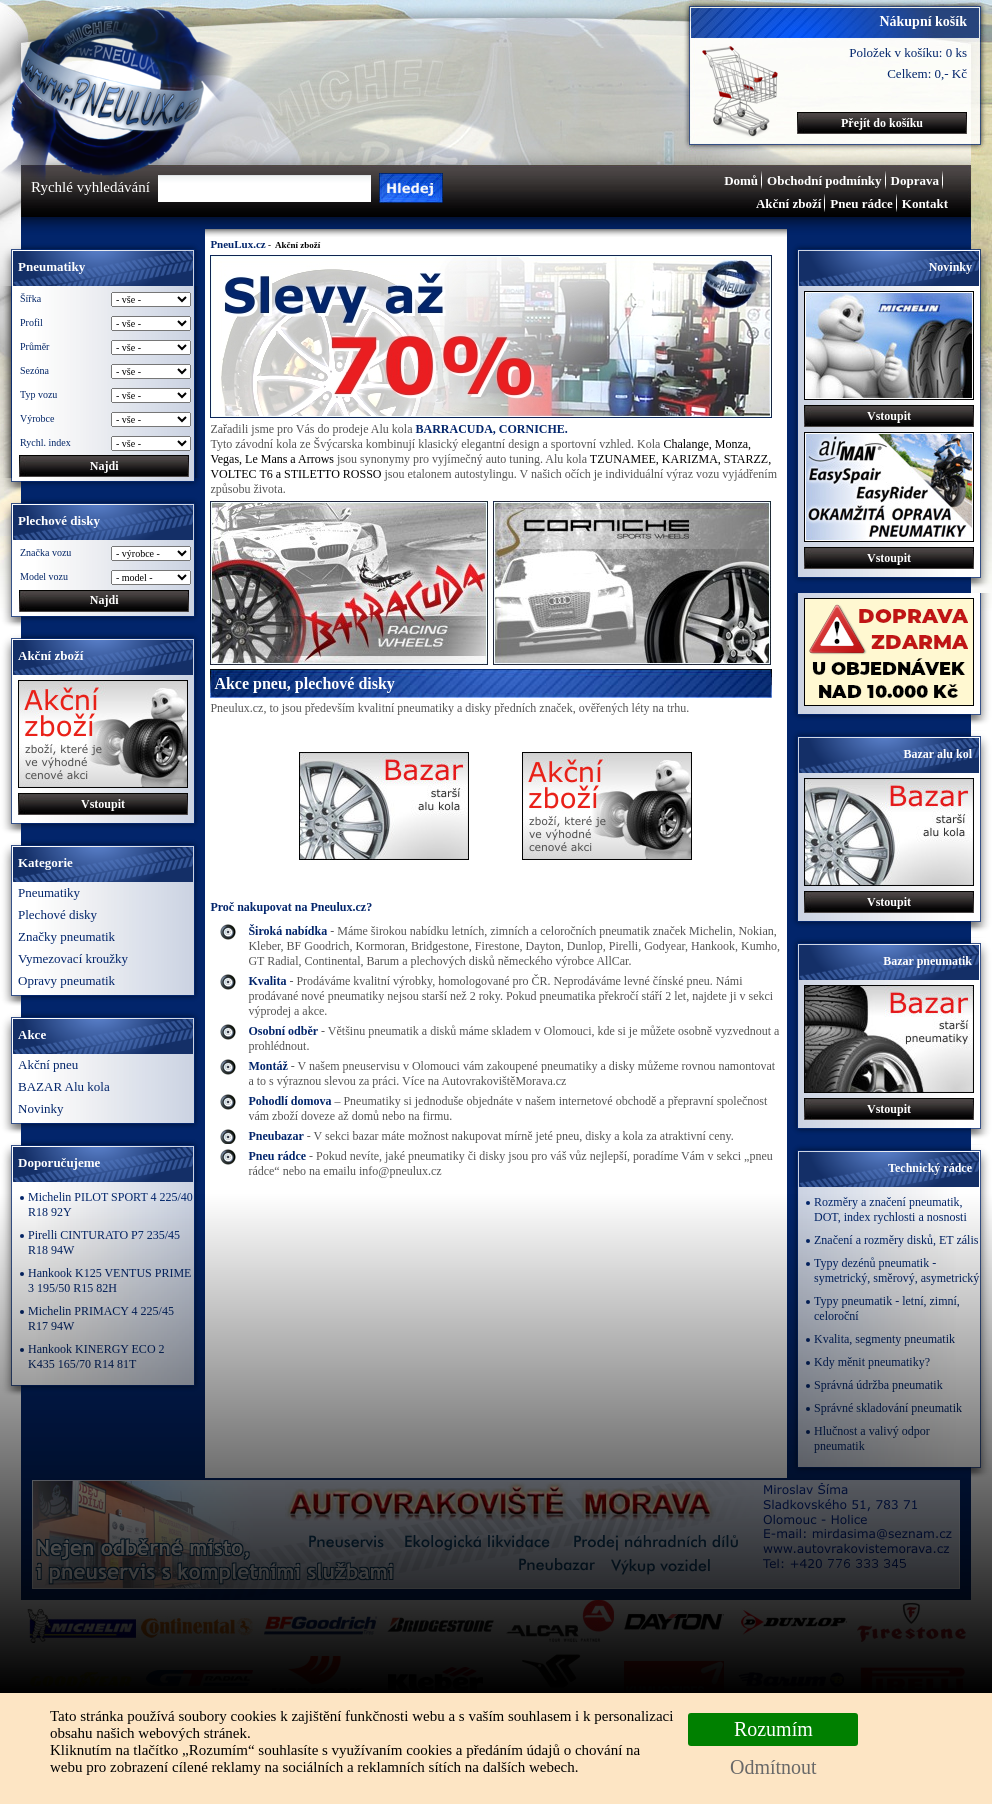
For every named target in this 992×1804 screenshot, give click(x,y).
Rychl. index (45, 442)
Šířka (30, 298)
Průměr (34, 346)
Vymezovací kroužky (73, 958)
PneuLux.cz (237, 244)
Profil (31, 322)
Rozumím (773, 1729)
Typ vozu (38, 394)
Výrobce (37, 418)
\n (151, 577)
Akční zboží (788, 203)
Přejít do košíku (882, 123)
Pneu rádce (861, 203)
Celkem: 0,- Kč (927, 73)
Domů (741, 180)
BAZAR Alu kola (64, 1086)
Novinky (41, 1108)
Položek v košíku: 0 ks (908, 52)
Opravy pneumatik (66, 980)
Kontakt (925, 203)
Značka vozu (45, 552)
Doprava (915, 180)
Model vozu (44, 576)
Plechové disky (57, 914)
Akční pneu (48, 1064)
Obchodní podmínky (824, 180)
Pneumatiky (49, 892)
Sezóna (34, 370)
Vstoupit (103, 804)
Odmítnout (773, 1767)
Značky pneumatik (66, 936)
